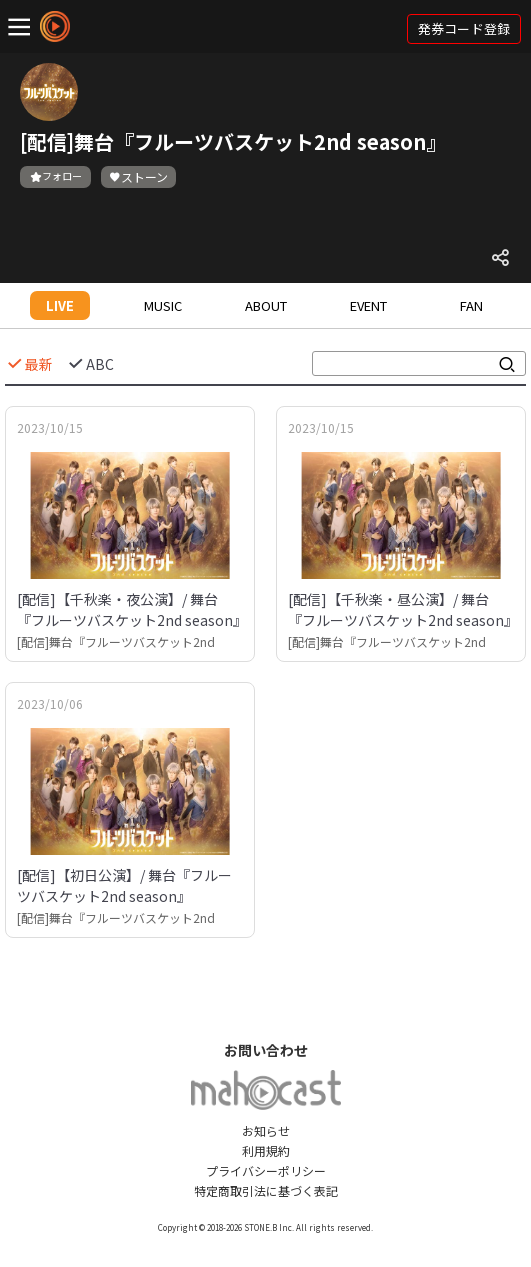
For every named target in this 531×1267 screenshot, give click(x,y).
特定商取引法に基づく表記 (266, 1190)
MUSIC (163, 305)
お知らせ (266, 1130)
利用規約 (266, 1150)
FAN (471, 305)
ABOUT (266, 305)
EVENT (368, 305)
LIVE (60, 305)
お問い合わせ (266, 1050)
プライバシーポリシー (266, 1170)
